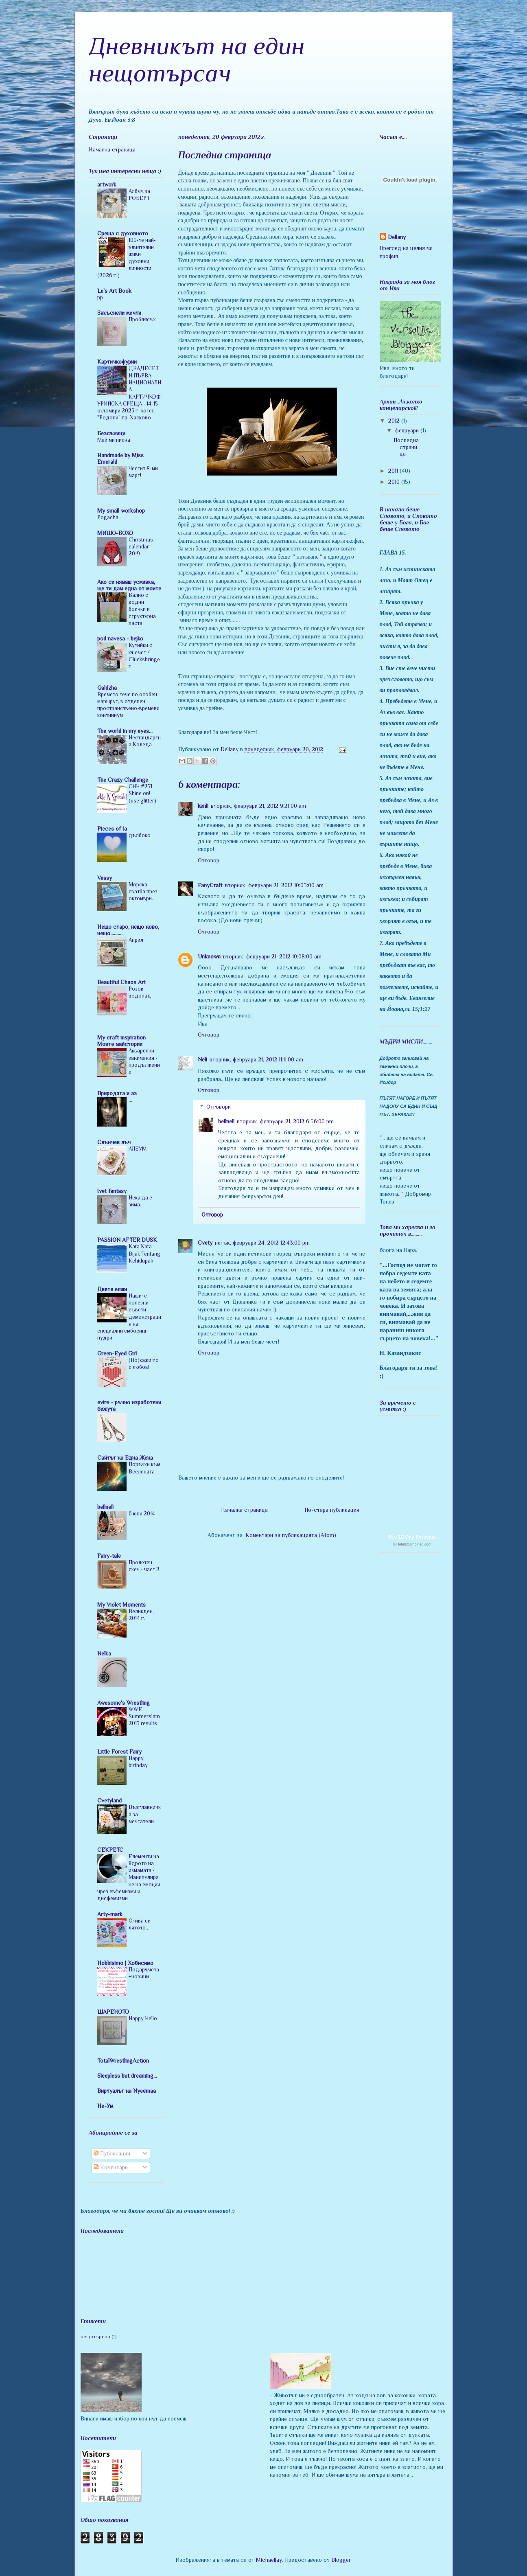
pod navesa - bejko (120, 638)
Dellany (397, 237)
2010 (394, 481)
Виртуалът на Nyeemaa (126, 2090)
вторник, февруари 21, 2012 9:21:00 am (258, 805)
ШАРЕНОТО (113, 2011)
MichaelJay (269, 2559)
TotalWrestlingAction (123, 2060)
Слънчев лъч (114, 1142)
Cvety (205, 1242)
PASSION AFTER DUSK (127, 1239)
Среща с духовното (122, 233)
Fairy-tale (109, 1555)
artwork (106, 184)
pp (100, 297)
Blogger (340, 2559)
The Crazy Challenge (122, 779)
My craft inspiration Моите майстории (121, 1040)
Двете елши (112, 1289)
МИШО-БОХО (115, 533)
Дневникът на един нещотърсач (197, 59)
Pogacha (107, 517)
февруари (407, 430)
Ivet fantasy (112, 1191)
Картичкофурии (117, 361)
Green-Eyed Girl (117, 1353)
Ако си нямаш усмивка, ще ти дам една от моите (129, 585)
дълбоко (140, 835)
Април (136, 940)
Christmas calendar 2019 (141, 547)
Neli (202, 1059)
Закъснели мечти (119, 312)
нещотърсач (95, 2336)
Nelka (104, 1653)
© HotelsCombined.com (412, 1544)
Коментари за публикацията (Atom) (290, 1535)
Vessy (104, 878)
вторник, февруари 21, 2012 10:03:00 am (274, 885)
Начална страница (244, 1509)
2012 (394, 420)
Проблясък (142, 319)
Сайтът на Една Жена (125, 1457)
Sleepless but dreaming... (127, 2075)
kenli (203, 805)
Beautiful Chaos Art (121, 982)
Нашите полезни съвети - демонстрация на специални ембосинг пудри (129, 1317)
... (130, 1100)
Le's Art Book (114, 290)
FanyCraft (210, 885)
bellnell (226, 1121)
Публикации (112, 2153)
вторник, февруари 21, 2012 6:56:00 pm (285, 1121)
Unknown (209, 956)
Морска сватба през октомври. (143, 891)
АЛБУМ (138, 1149)
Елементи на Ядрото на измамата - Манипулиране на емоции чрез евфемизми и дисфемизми (128, 1877)
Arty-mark (109, 1914)
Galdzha (107, 687)
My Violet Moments (121, 1604)
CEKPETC (110, 1849)
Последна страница (406, 447)
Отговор (208, 860)
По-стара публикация (331, 1509)
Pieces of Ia (112, 828)
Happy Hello (143, 2018)
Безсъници (111, 433)
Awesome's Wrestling (123, 1702)
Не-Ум (105, 2105)
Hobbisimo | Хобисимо (125, 1963)
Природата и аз (117, 1093)
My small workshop (121, 510)
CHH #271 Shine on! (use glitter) (142, 793)
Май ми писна (113, 440)
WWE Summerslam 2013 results (144, 1716)
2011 (394, 470)
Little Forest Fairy (119, 1751)
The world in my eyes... (125, 731)
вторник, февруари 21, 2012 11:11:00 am (256, 1059)
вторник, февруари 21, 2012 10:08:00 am (272, 956)
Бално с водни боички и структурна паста (142, 609)
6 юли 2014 (142, 1514)
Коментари (111, 2167)
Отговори (218, 1106)
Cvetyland (109, 1800)
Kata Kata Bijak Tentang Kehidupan (144, 1253)
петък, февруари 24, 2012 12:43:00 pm (262, 1242)
